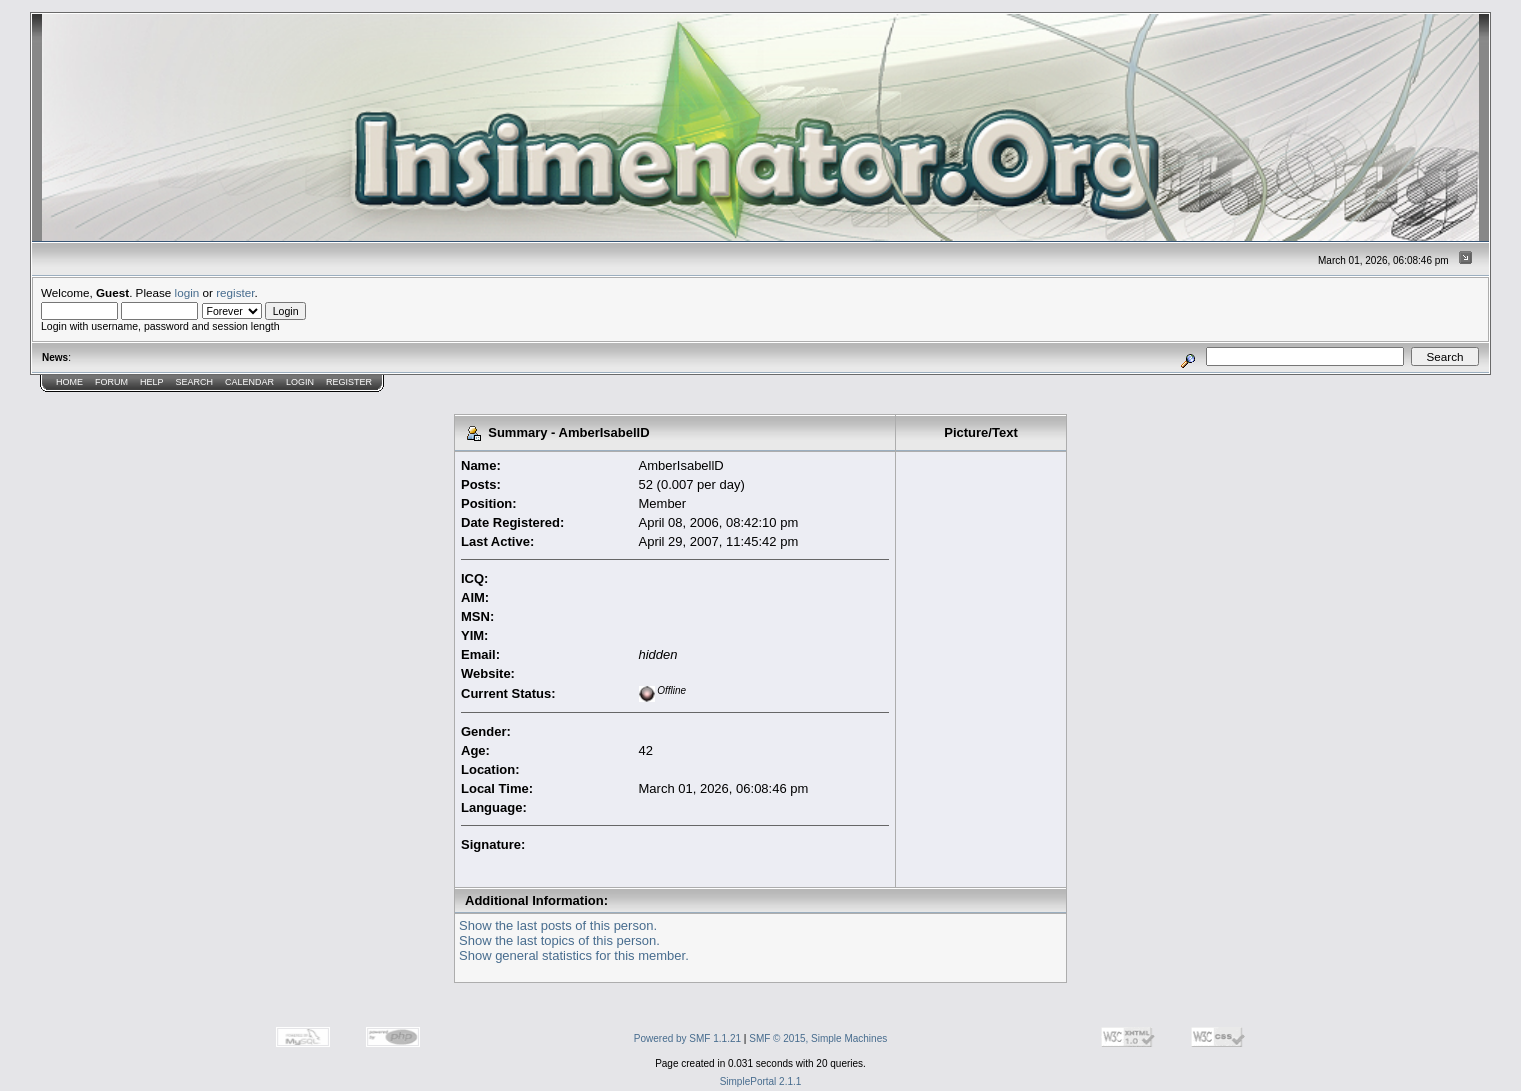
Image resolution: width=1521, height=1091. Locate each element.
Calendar (249, 382)
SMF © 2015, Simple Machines (818, 1038)
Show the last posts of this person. (558, 925)
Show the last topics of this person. (559, 940)
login (187, 292)
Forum (111, 382)
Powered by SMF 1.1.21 (687, 1038)
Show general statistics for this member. (574, 955)
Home (69, 382)
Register (349, 382)
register (235, 292)
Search (195, 382)
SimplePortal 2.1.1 (761, 1081)
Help (152, 382)
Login (300, 382)
